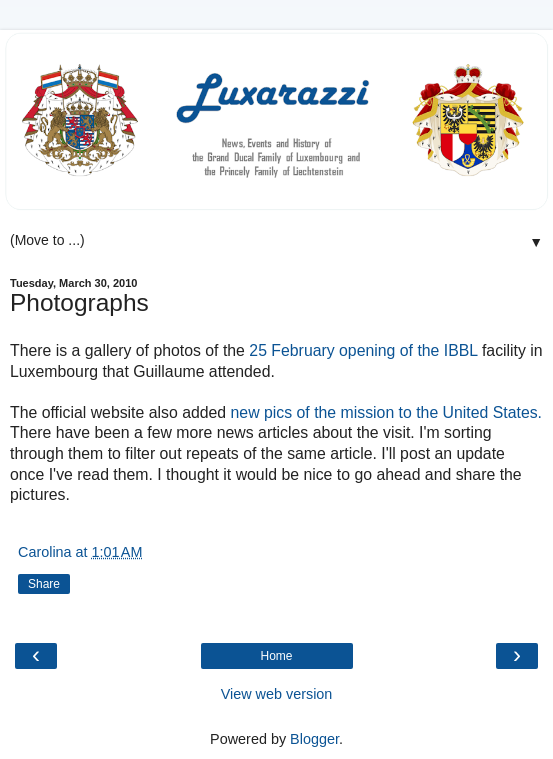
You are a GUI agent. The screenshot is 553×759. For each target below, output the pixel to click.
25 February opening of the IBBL (363, 350)
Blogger (314, 739)
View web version (277, 694)
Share (44, 584)
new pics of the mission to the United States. (386, 412)
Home (276, 656)
